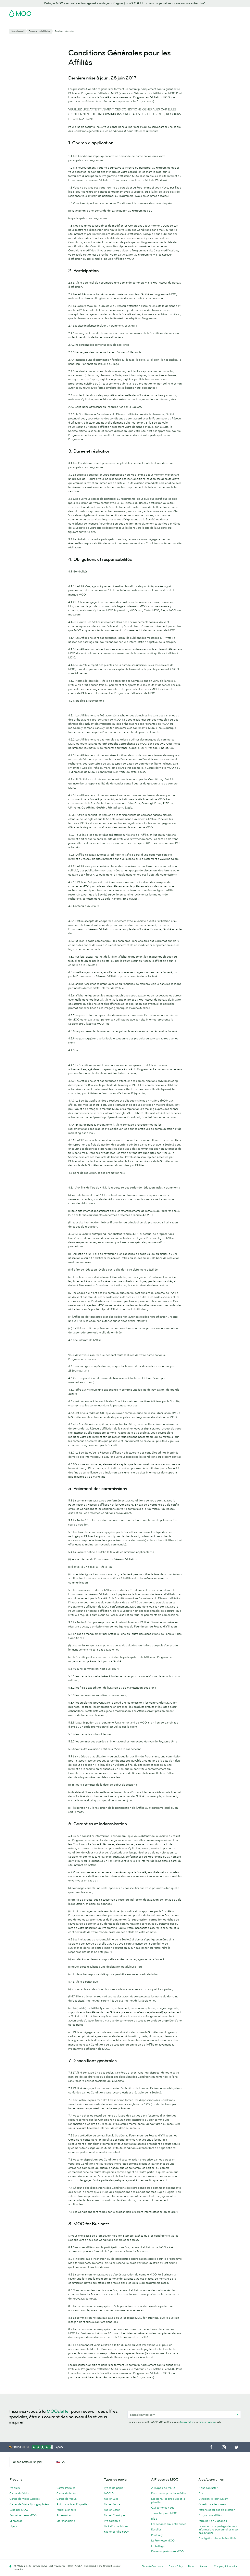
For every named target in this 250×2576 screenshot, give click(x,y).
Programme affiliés (210, 2515)
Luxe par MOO (18, 2510)
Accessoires (63, 2515)
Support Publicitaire (109, 23)
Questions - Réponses (212, 2504)
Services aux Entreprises (182, 23)
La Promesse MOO (163, 2540)
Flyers (13, 2526)
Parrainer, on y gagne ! (212, 2521)
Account (179, 12)
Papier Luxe (111, 2498)
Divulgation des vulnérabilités (217, 2538)
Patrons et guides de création (216, 2510)
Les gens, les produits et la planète (168, 2500)
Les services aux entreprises (168, 2524)
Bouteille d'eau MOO (23, 2515)
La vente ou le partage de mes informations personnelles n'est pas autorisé (218, 2529)
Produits (14, 2488)
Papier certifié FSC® (116, 2531)
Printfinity (157, 2535)
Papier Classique (114, 2515)
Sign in (192, 12)
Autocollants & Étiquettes (75, 23)
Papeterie (132, 23)
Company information (226, 2566)
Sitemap (203, 2566)
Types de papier (114, 2488)
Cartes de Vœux (66, 2498)
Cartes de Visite (19, 23)
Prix (200, 2493)
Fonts (191, 2566)
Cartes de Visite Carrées (24, 2498)
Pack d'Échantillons (158, 12)
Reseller (156, 2529)
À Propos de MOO (163, 2488)
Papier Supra (112, 2504)
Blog (205, 23)
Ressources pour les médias (168, 2493)
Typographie (112, 2521)
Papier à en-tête (66, 2510)
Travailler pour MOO (164, 2513)
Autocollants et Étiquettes (72, 2504)
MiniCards (15, 2521)
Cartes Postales (44, 23)
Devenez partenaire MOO (167, 2551)
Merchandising (152, 23)
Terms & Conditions (152, 2566)
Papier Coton (112, 2510)
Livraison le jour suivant (213, 2498)
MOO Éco (110, 2493)
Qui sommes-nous (162, 2507)
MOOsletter (58, 2411)
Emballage (158, 2546)
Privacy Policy (187, 2421)
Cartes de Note (66, 2493)
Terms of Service (207, 2421)
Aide (215, 23)
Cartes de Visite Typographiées (29, 2504)
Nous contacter (208, 2488)
